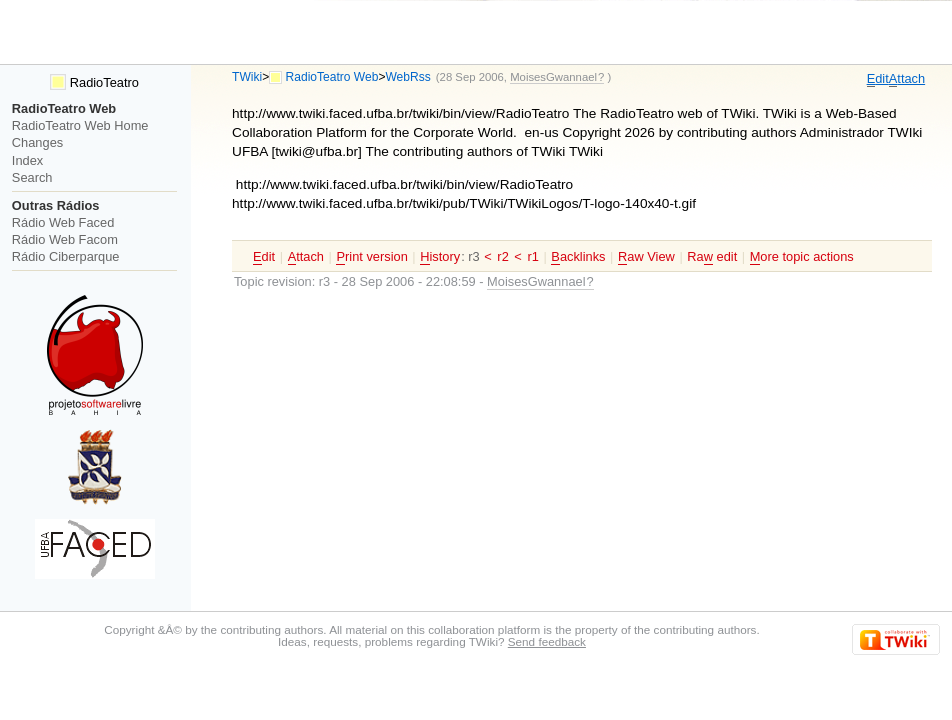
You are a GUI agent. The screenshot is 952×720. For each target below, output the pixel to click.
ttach (907, 79)
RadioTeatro (94, 82)
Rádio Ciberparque (66, 256)
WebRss (407, 77)
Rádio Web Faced (63, 222)
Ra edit (712, 257)
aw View (646, 257)
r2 (502, 256)
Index (27, 160)
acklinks (578, 257)
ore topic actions (802, 257)
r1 (532, 256)
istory (440, 257)
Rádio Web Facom (65, 239)
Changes (37, 142)
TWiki (247, 77)
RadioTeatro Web (332, 77)
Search (32, 177)
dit (878, 79)
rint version (371, 257)
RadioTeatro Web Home (80, 125)
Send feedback (547, 641)
